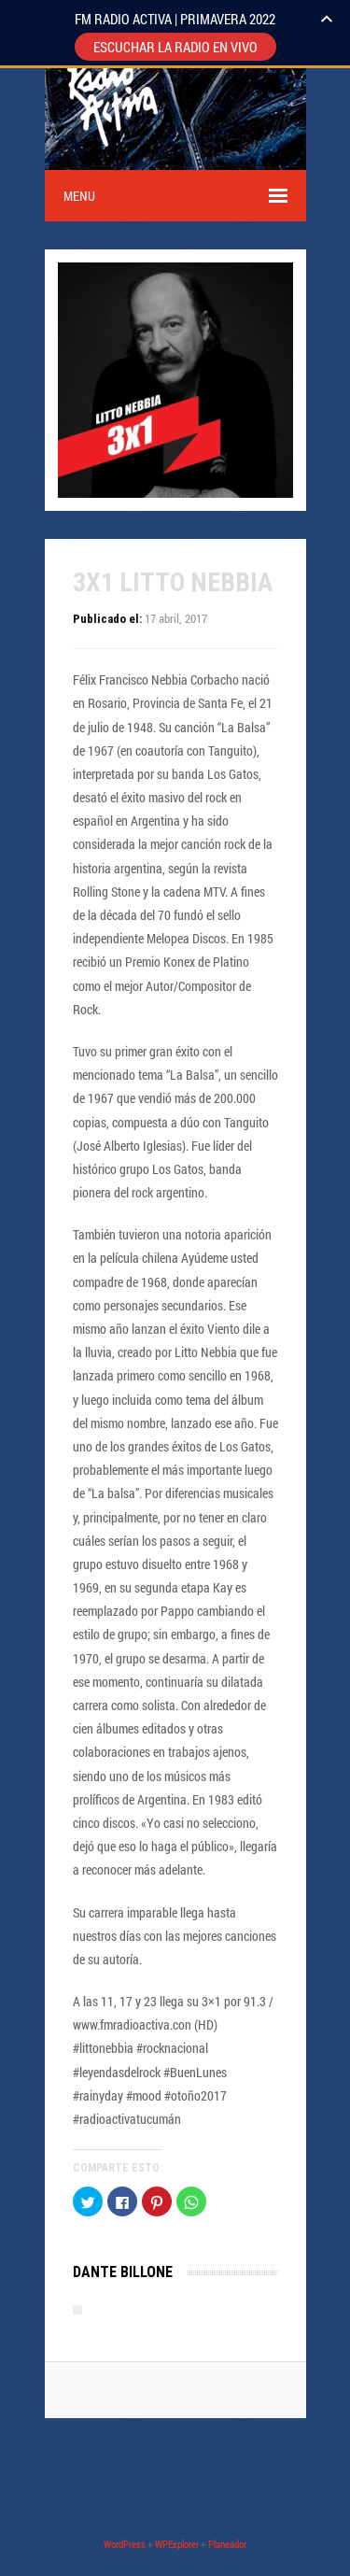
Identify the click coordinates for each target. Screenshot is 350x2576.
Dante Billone (123, 2272)
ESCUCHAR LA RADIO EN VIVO (175, 46)
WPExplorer (177, 2544)
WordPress (125, 2544)
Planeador (227, 2544)
